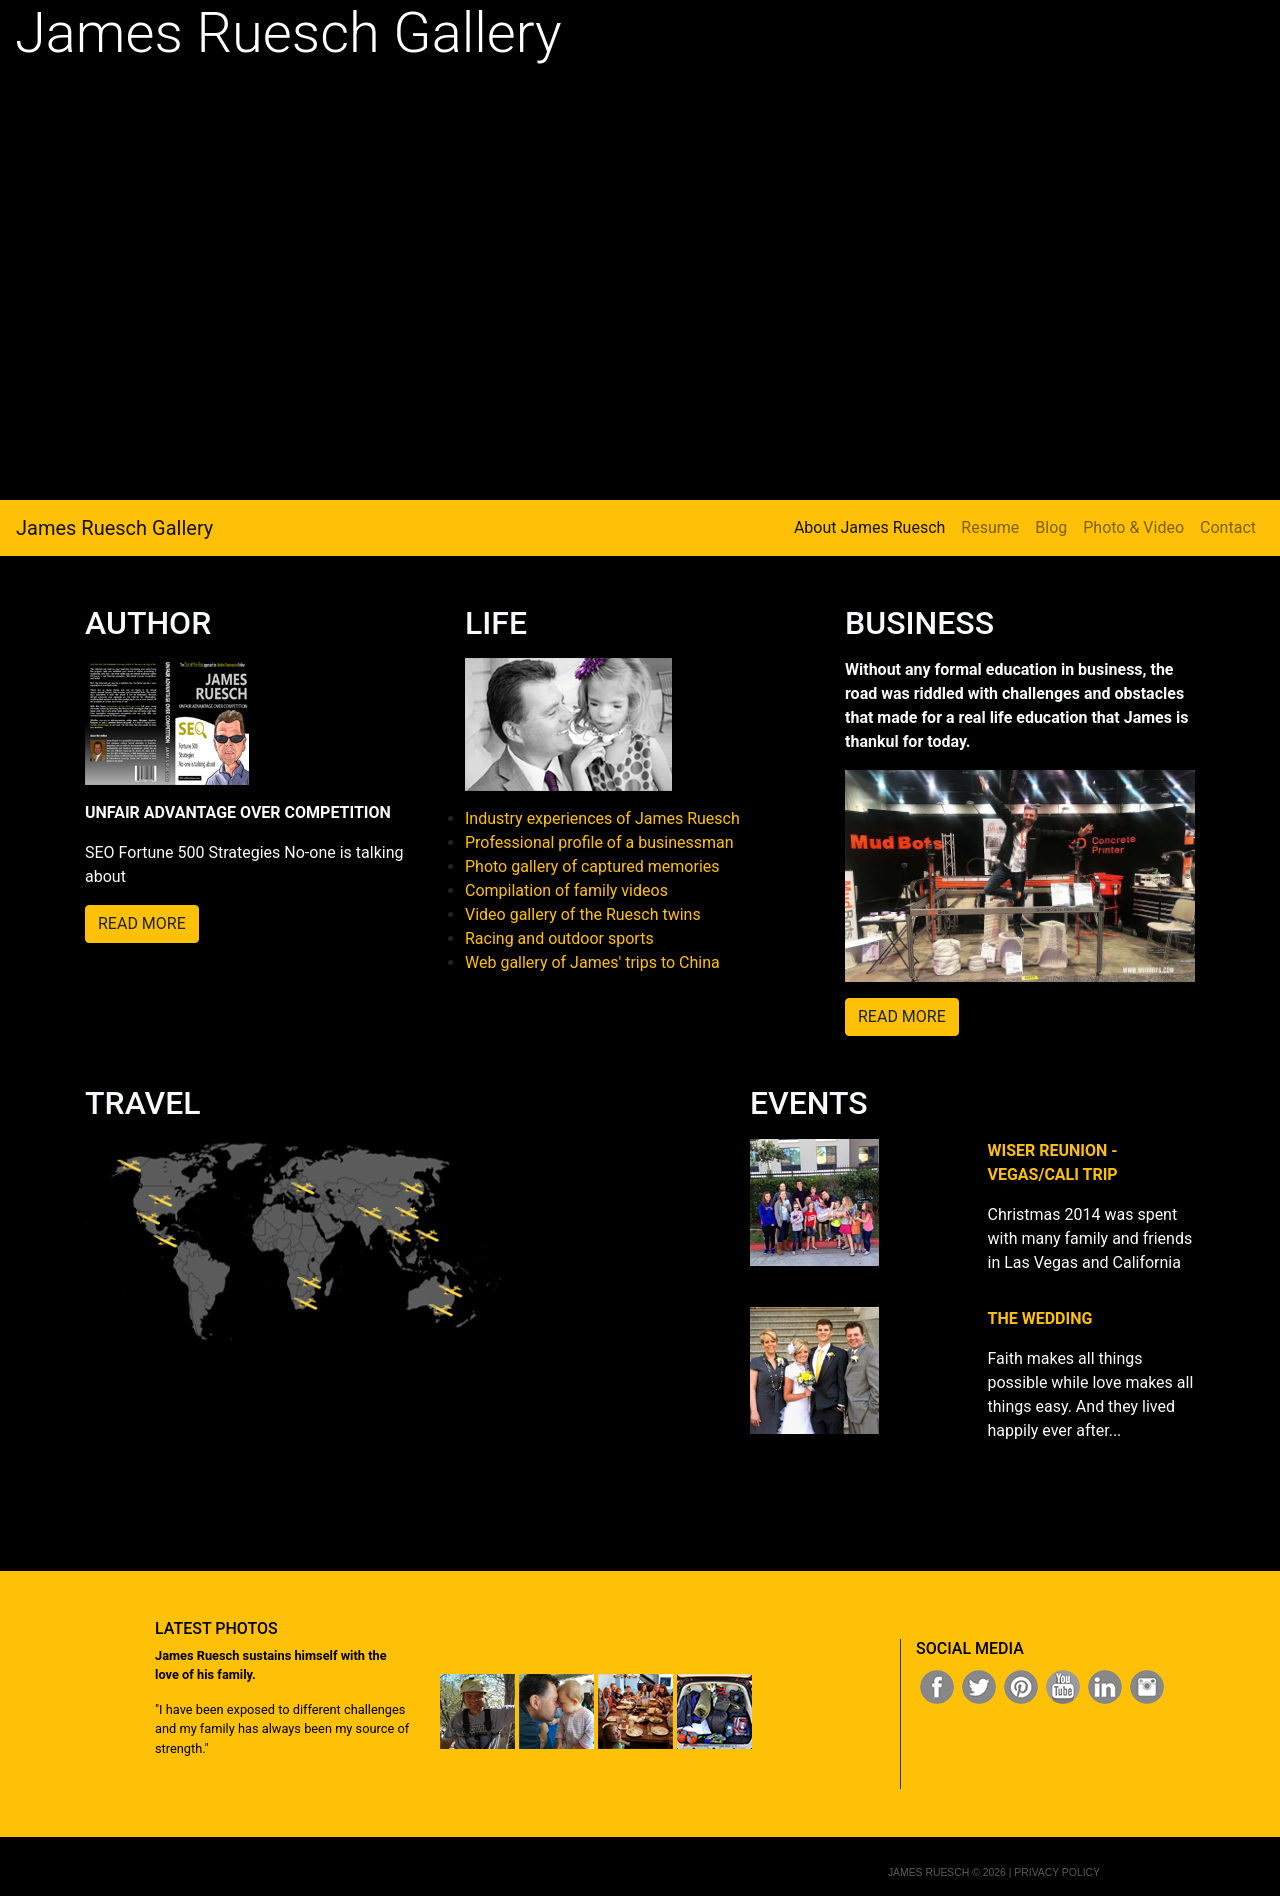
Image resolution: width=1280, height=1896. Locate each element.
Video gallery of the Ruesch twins (583, 914)
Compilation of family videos (566, 890)
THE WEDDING (1040, 1318)
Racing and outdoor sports (559, 938)
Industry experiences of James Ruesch (602, 818)
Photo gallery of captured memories (592, 866)
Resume (990, 527)
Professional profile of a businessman (599, 842)
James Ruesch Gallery (114, 528)
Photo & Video (1133, 527)
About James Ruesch (869, 526)
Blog (1051, 527)
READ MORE (142, 923)
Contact (1228, 527)
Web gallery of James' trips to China (592, 962)
